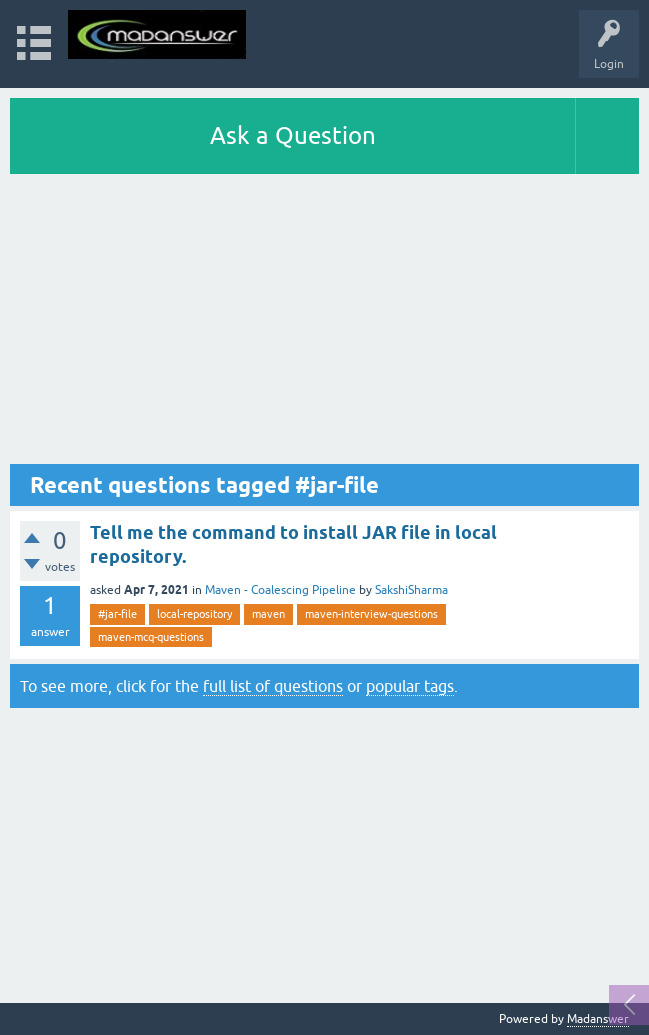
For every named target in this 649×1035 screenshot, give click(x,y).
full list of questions (273, 686)
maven (268, 614)
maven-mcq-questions (151, 637)
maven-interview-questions (371, 614)
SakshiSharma (411, 590)
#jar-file (117, 614)
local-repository (194, 614)
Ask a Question (293, 135)
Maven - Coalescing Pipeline (280, 590)
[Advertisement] (324, 324)
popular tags (410, 686)
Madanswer (598, 1019)
